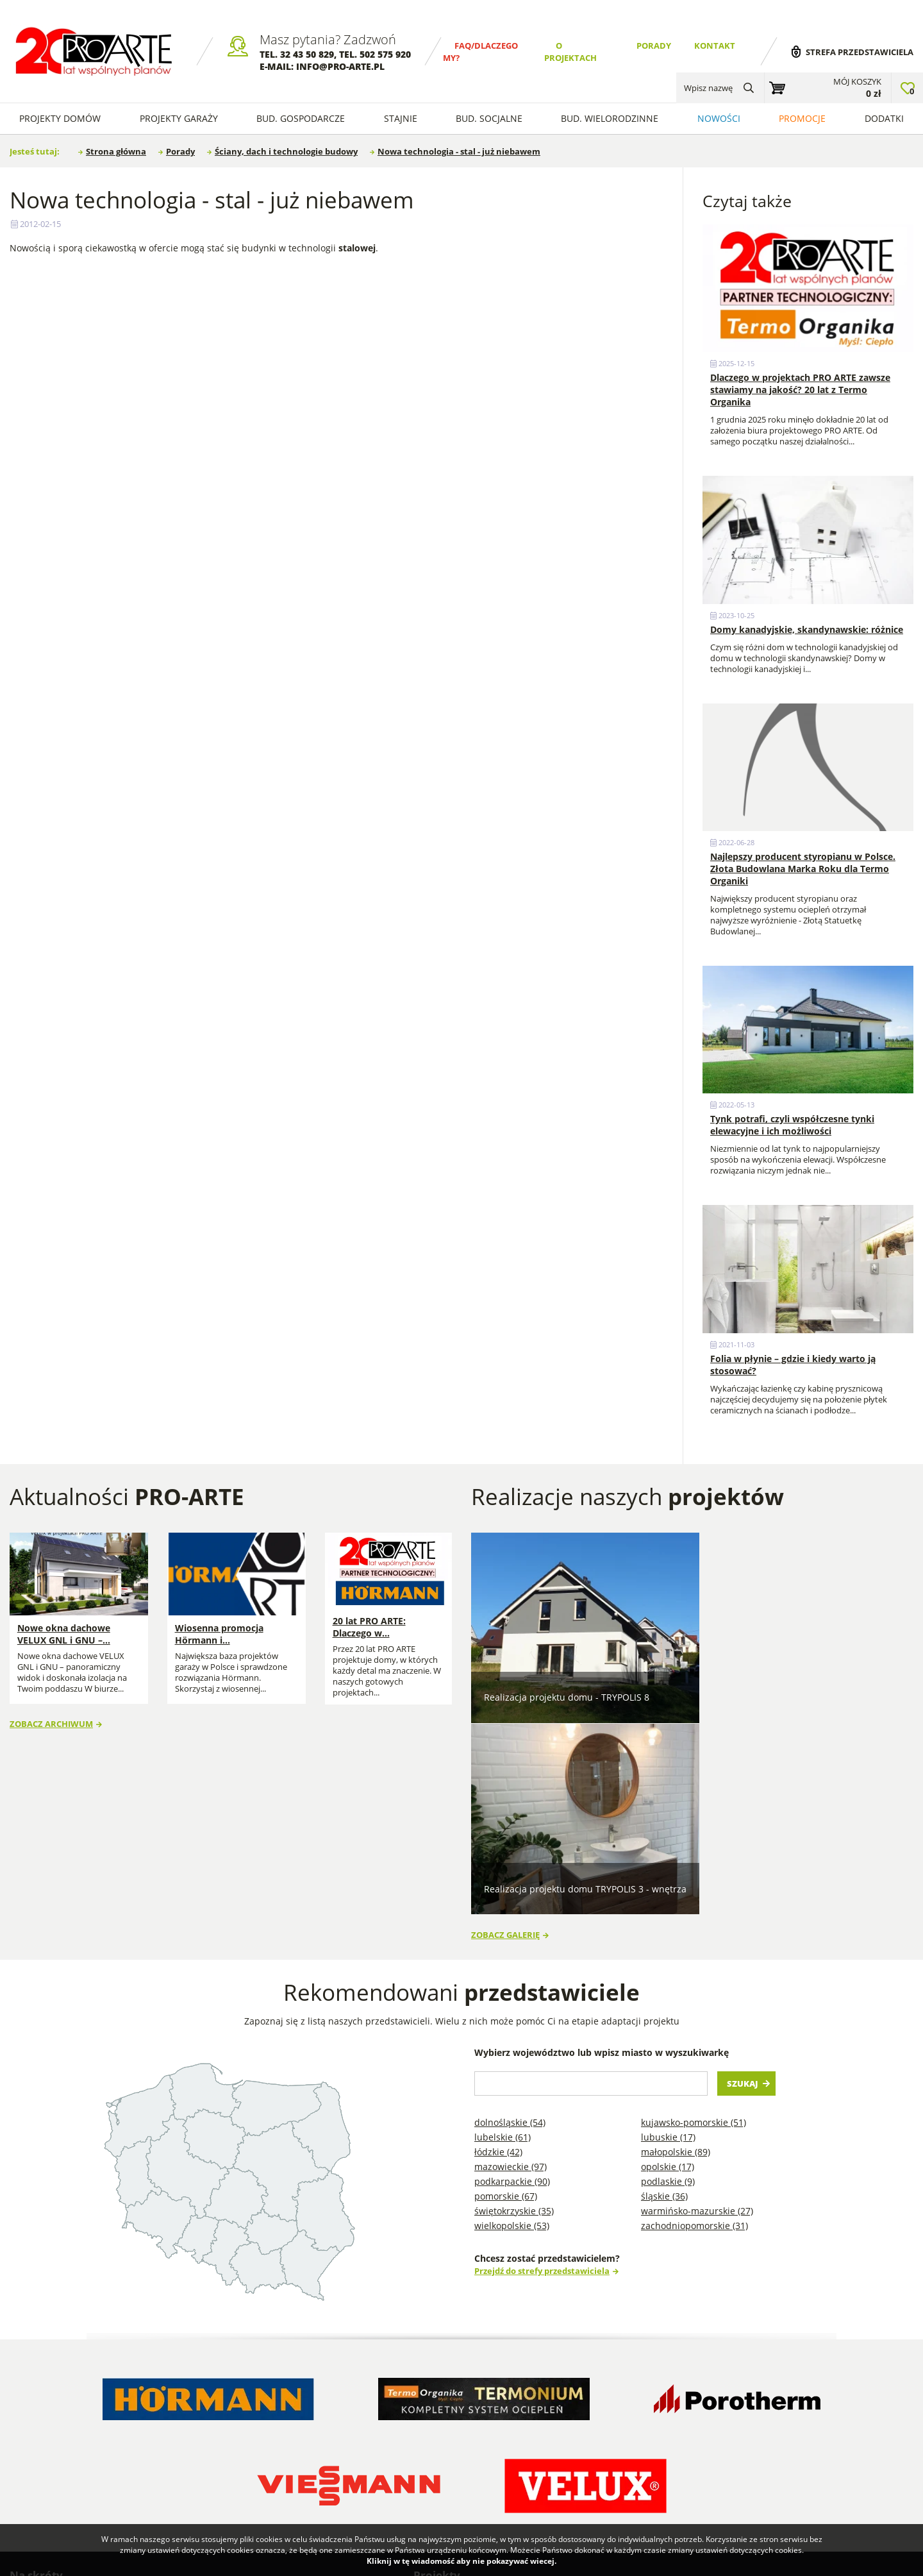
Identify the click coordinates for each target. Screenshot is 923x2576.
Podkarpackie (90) (512, 1975)
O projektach (46, 2412)
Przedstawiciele (187, 2431)
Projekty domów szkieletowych (563, 2399)
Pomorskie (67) (505, 1989)
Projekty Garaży (179, 118)
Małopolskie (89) (675, 1945)
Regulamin (42, 2431)
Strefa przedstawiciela (859, 52)
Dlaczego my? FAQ (58, 2393)
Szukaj (742, 1877)
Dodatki (884, 118)
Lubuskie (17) (668, 1930)
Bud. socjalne (489, 118)
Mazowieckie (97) (510, 1960)
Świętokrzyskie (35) (514, 2004)
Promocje (802, 118)
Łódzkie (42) (498, 1945)
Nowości (718, 118)
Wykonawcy (178, 2412)
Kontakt (714, 45)
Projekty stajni (559, 2424)
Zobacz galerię (505, 1728)
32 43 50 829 (307, 54)
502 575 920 (385, 54)
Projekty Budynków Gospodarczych (463, 2437)
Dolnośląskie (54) (509, 1916)
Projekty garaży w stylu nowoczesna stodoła (567, 2486)
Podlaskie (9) (668, 1975)
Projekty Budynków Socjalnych (569, 2449)
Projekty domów (60, 118)
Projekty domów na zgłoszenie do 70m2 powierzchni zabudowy (771, 2431)
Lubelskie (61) (502, 1930)
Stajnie (400, 118)
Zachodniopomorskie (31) (694, 2019)
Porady (653, 45)
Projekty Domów (457, 2393)
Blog (297, 2393)
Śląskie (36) (664, 1989)
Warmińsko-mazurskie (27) (697, 2004)
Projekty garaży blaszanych (693, 2393)
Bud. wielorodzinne (609, 118)
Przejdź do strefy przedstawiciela (542, 2064)
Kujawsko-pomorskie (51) (693, 1916)
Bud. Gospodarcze (300, 118)
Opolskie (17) (667, 1960)
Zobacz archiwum (51, 1717)
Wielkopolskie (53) (511, 2019)
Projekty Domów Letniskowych (457, 2467)
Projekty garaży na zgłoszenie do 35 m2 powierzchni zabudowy (770, 2412)
